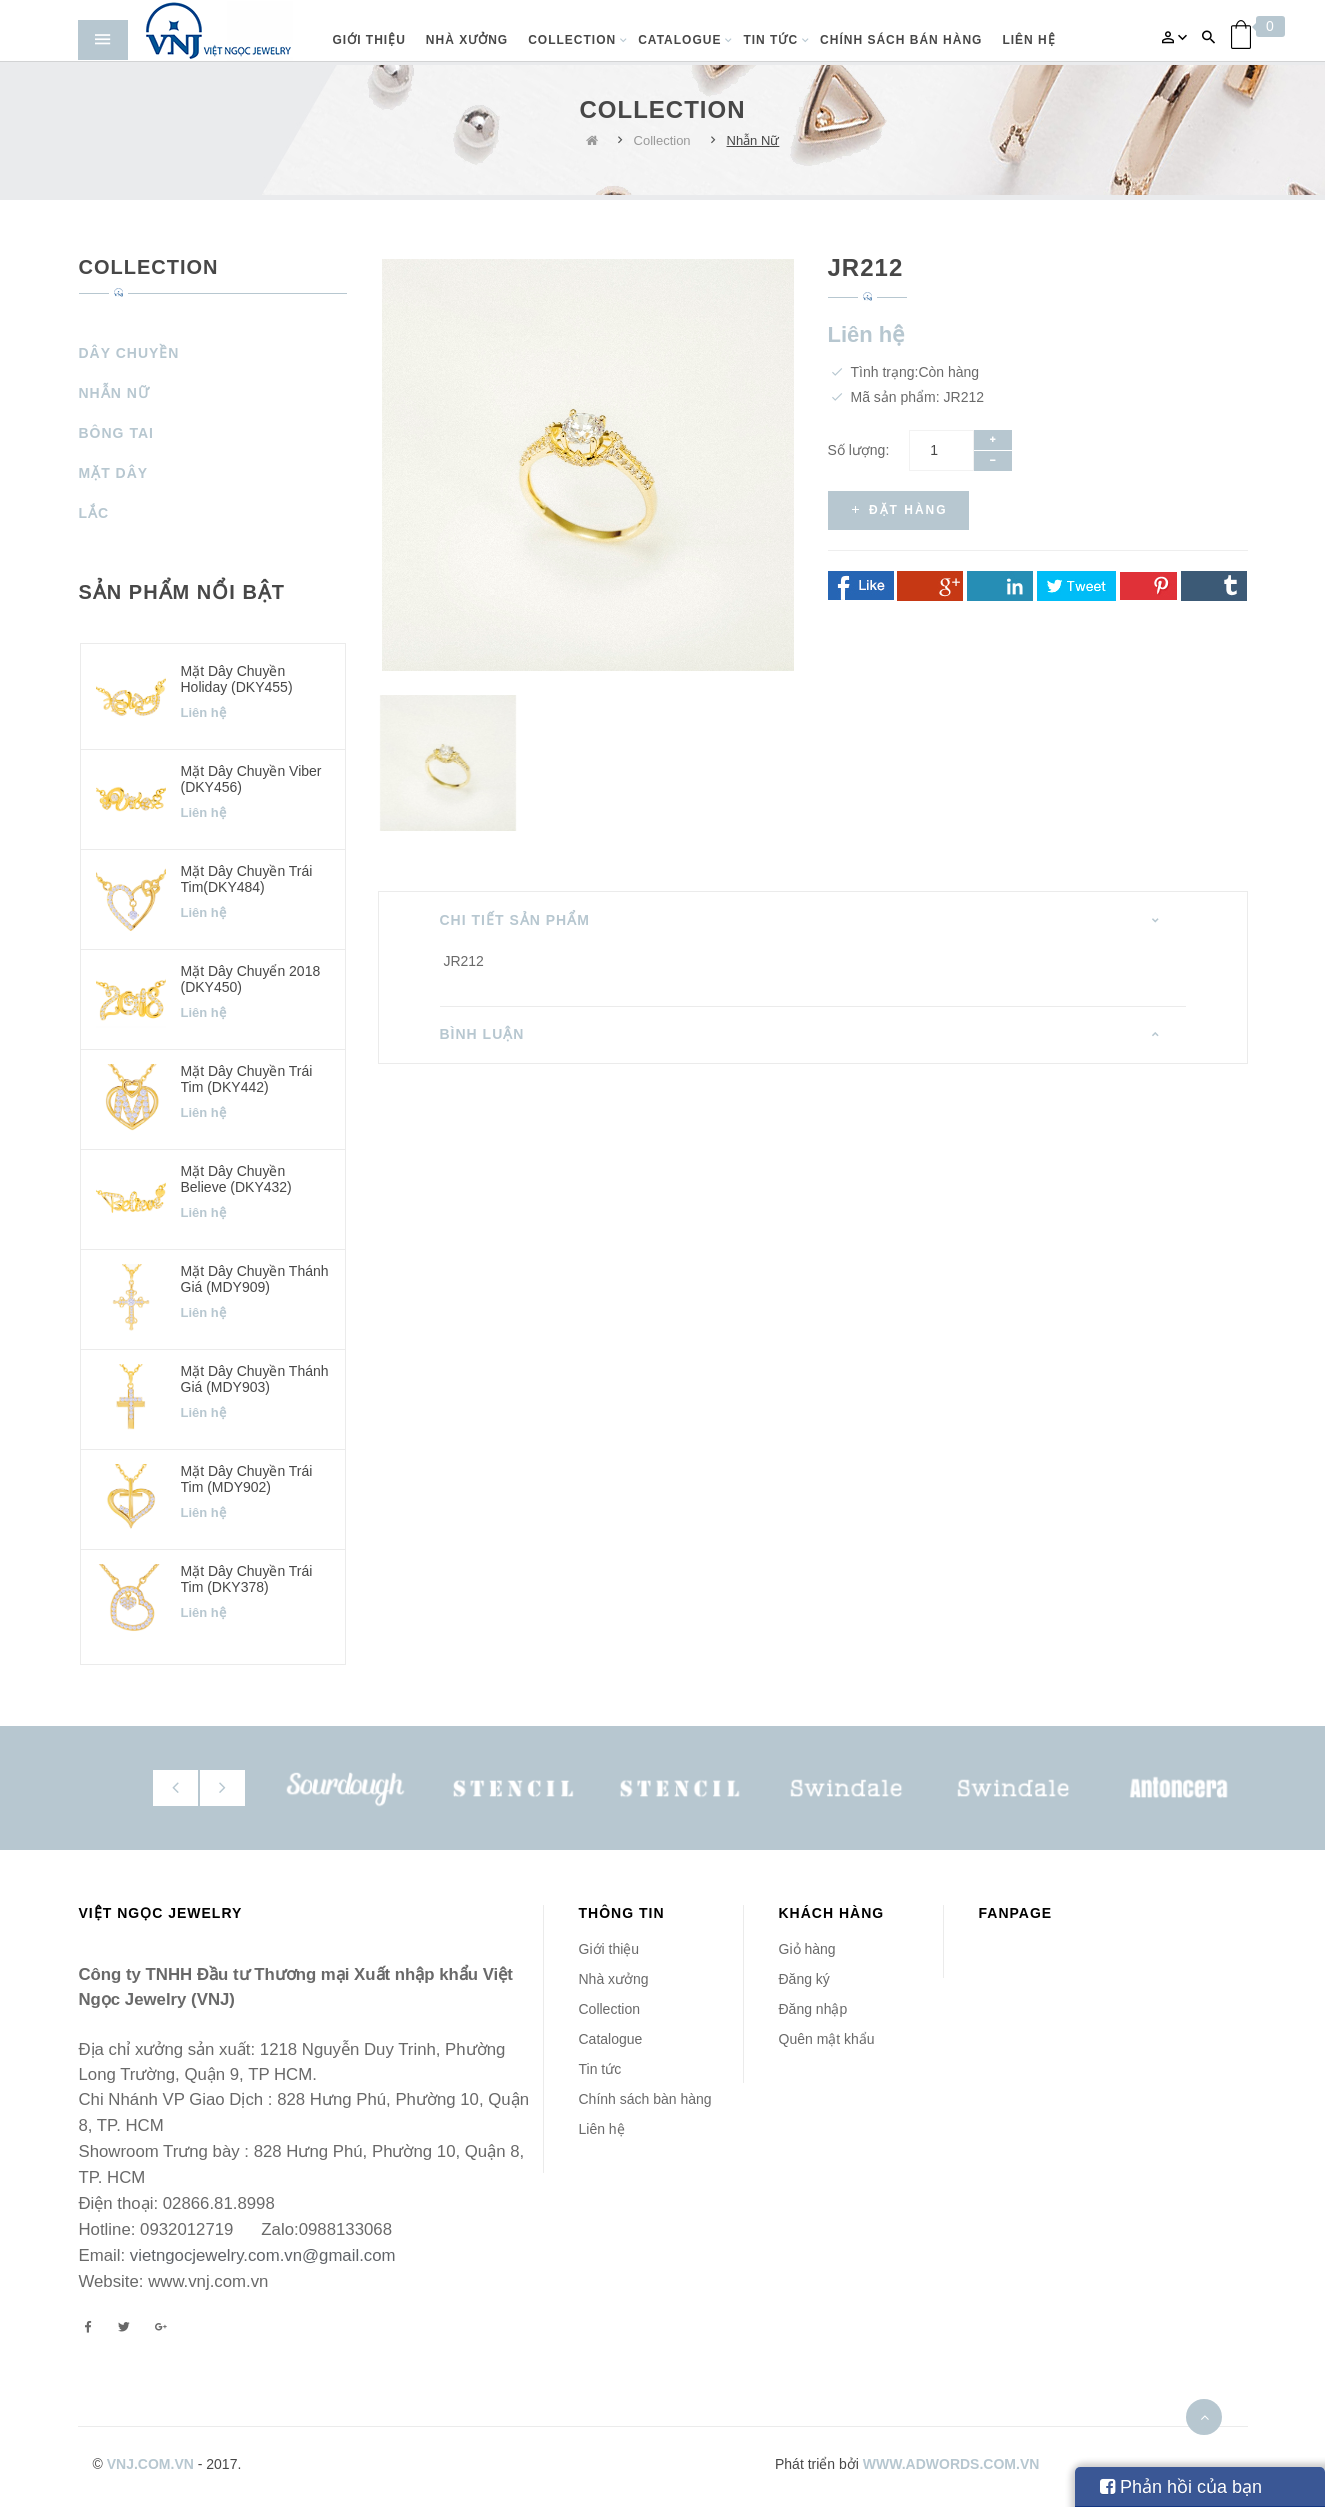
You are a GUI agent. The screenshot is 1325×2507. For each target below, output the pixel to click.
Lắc (94, 513)
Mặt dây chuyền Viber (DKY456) (251, 778)
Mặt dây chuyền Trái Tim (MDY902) (247, 1478)
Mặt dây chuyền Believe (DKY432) (236, 1178)
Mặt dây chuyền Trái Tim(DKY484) (247, 878)
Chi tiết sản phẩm (515, 920)
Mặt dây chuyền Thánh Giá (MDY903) (255, 1378)
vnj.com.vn (150, 2464)
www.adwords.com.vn (951, 2464)
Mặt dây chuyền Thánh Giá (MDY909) (255, 1278)
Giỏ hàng (807, 1949)
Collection (662, 140)
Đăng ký (804, 1979)
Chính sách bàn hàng (645, 2099)
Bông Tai (116, 433)
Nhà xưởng (614, 1979)
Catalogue (611, 2039)
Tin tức (600, 2069)
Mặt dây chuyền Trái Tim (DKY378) (247, 1578)
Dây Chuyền (129, 353)
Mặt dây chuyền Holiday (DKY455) (237, 678)
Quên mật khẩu (827, 2039)
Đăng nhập (813, 2009)
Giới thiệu (609, 1949)
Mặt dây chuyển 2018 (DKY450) (251, 978)
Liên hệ (602, 2129)
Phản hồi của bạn (1181, 2487)
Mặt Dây (114, 473)
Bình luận (482, 1034)
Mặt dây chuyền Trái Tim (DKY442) (247, 1078)
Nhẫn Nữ (753, 140)
